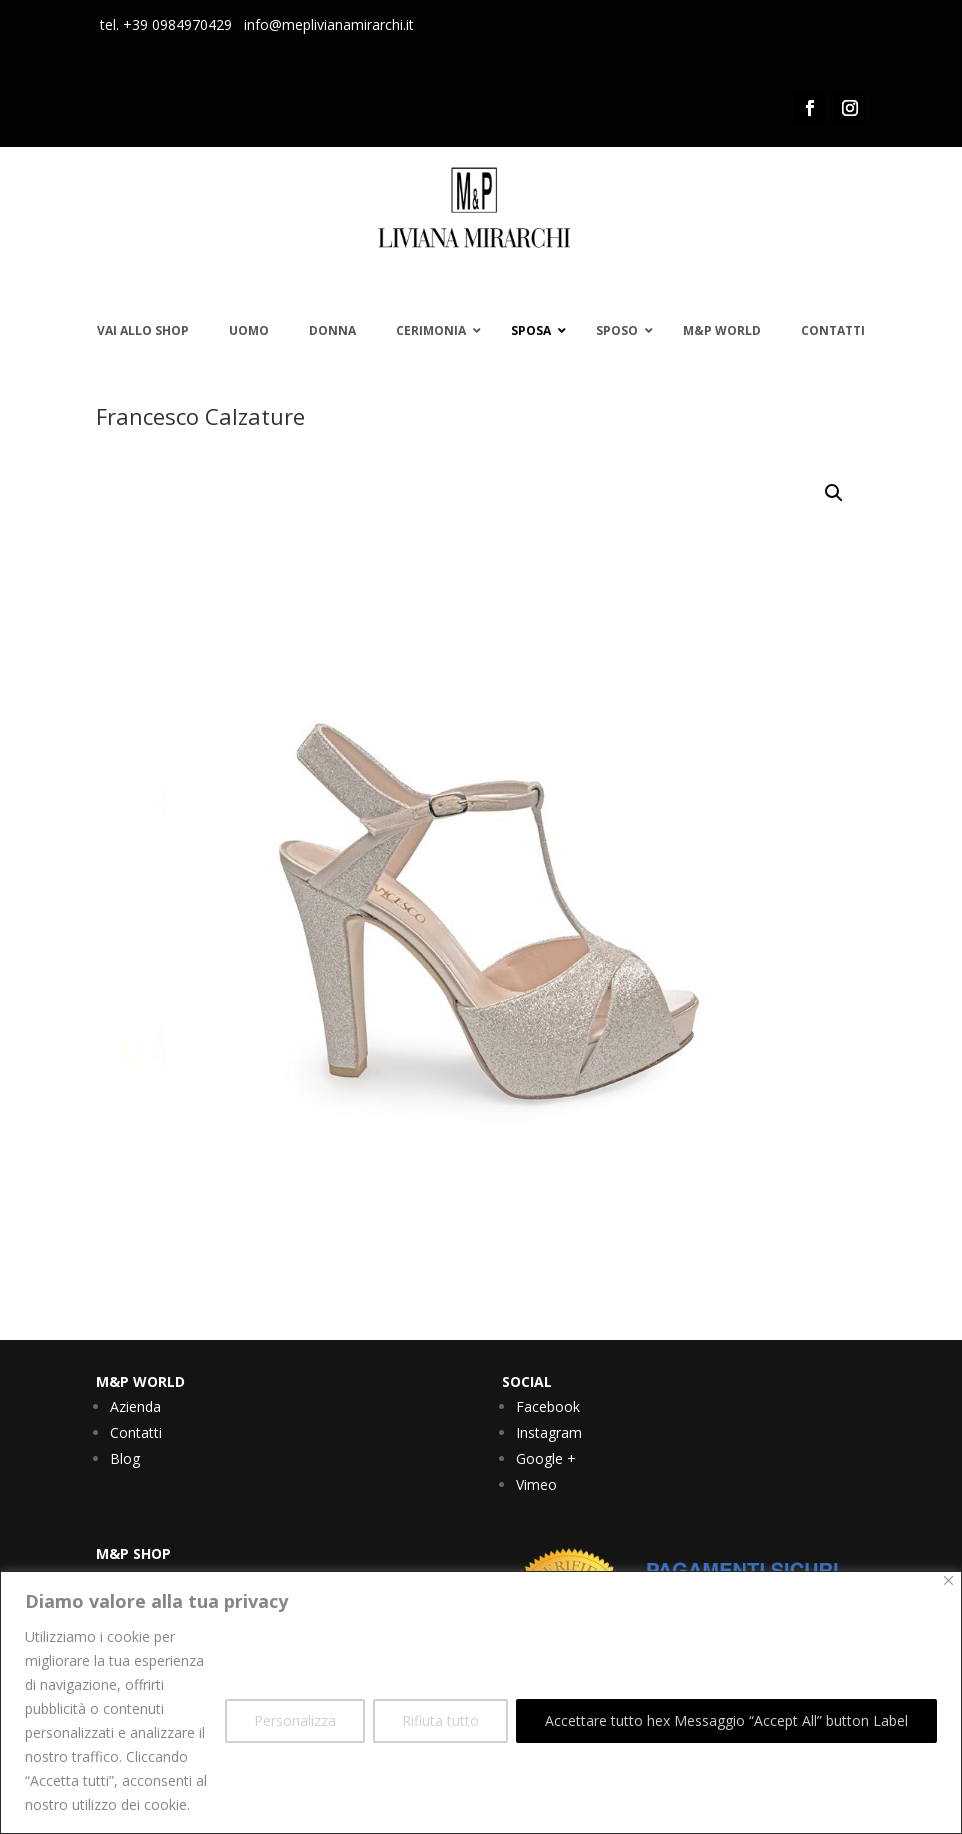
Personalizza (295, 1720)
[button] (834, 493)
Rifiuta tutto (440, 1720)
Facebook (548, 1406)
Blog (125, 1458)
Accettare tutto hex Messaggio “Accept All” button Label (726, 1720)
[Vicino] (948, 1580)
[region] (481, 1702)
